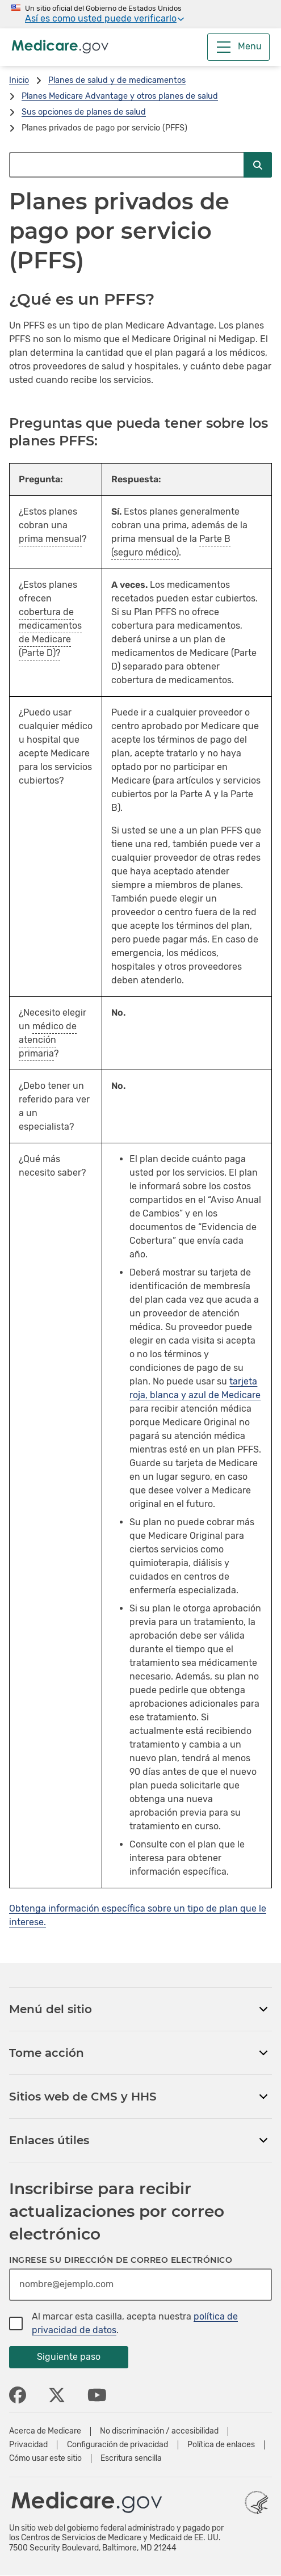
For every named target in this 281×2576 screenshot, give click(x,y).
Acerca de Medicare (45, 2431)
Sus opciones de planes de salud (84, 112)
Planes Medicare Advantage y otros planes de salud (120, 96)
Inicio (19, 80)
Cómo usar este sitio (45, 2459)
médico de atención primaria (48, 1040)
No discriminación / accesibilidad (159, 2431)
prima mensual (50, 538)
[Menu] (238, 47)
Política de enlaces (221, 2445)
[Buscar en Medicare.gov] (126, 165)
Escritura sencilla (131, 2459)
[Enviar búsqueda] (258, 165)
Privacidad (28, 2445)
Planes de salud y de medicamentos (117, 80)
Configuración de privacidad (117, 2444)
